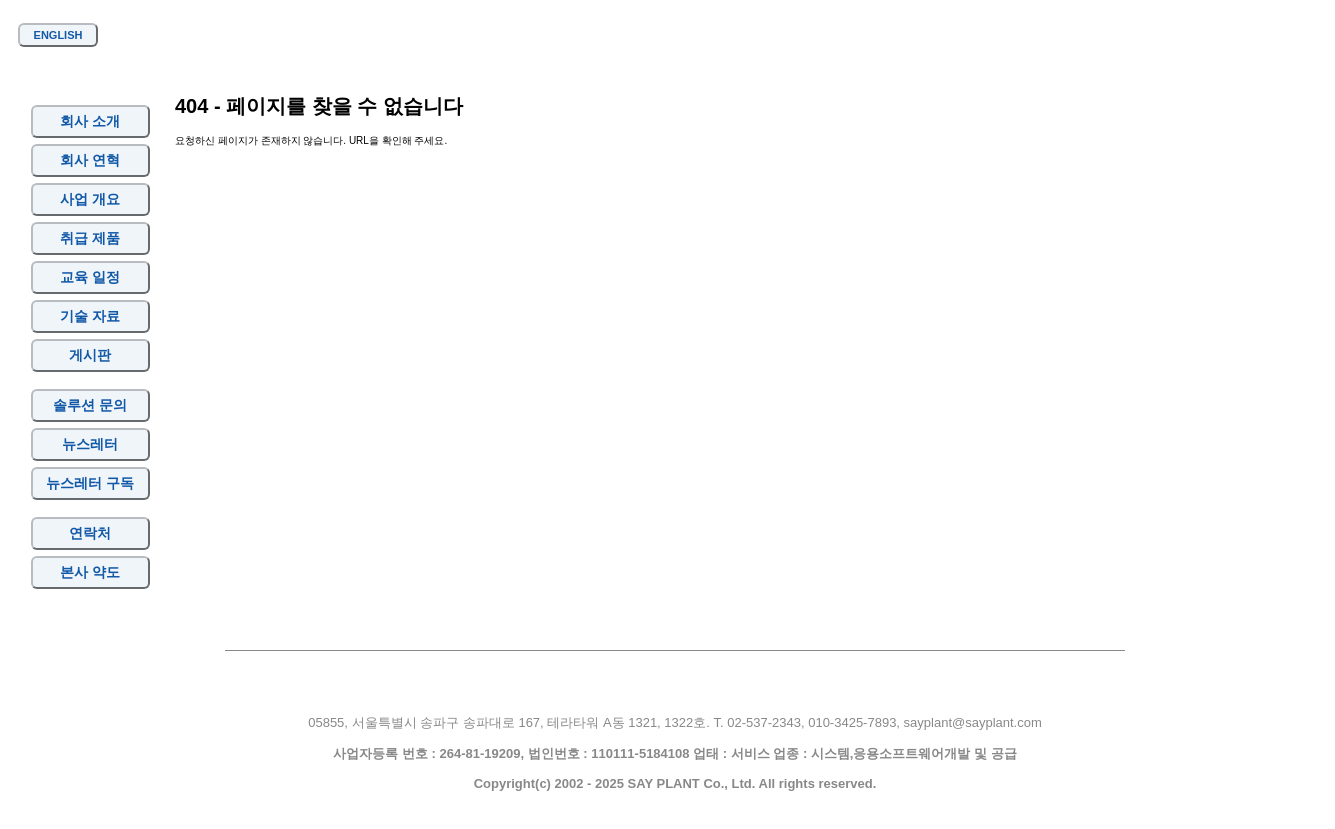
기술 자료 (90, 316)
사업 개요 (90, 199)
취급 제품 (90, 238)
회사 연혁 (90, 160)
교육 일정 (90, 277)
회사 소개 (90, 121)
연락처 (90, 533)
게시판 (90, 355)
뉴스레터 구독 (90, 483)
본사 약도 (90, 572)
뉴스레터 (90, 444)
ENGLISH (58, 35)
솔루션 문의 (90, 405)
